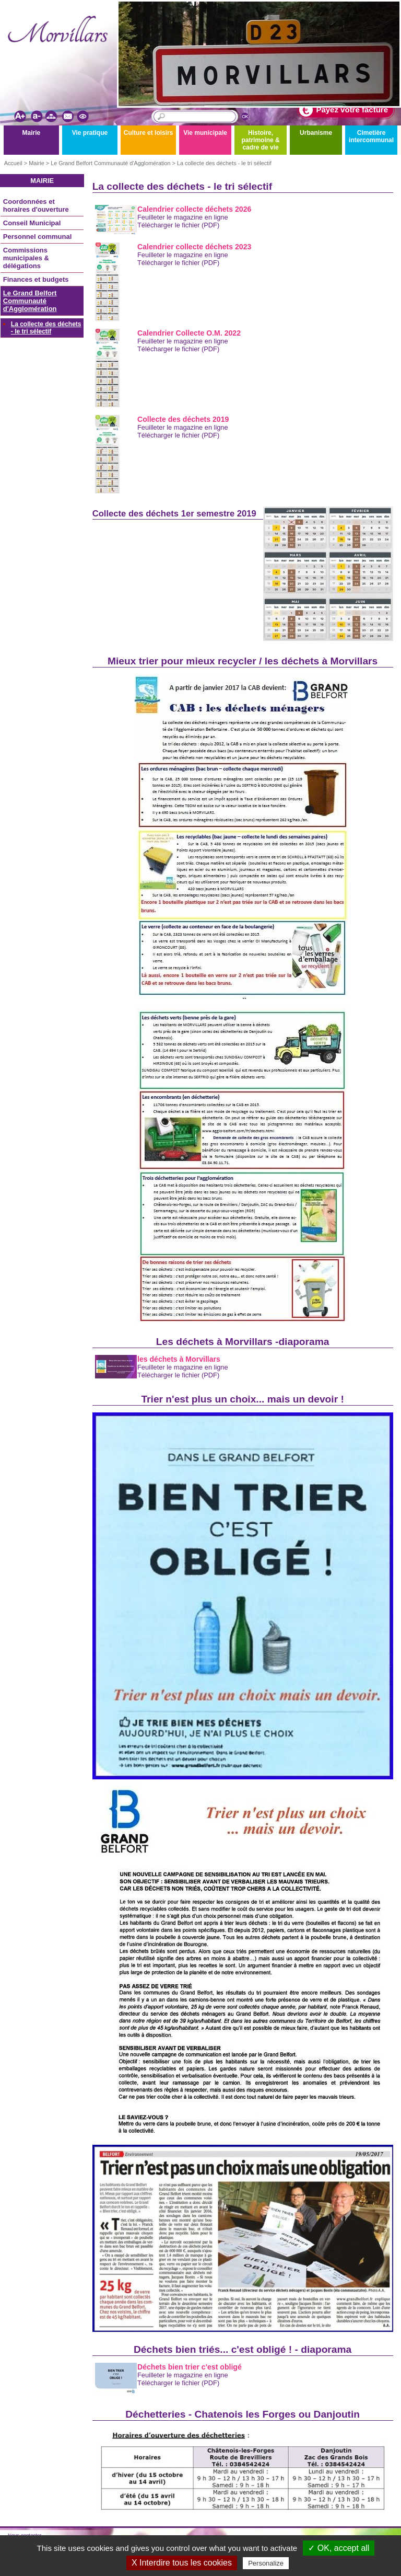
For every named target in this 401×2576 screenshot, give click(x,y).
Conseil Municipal (32, 223)
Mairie (31, 132)
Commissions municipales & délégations (26, 258)
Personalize (266, 2563)
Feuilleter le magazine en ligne (182, 217)
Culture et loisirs (148, 132)
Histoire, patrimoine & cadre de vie (260, 140)
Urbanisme (316, 132)
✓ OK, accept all (338, 2548)
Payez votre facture (343, 110)
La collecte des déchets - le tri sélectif (224, 163)
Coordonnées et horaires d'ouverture (36, 205)
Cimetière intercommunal (371, 136)
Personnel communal (37, 236)
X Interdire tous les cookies (182, 2562)
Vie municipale (205, 132)
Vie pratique (90, 132)
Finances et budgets (36, 279)
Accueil (13, 163)
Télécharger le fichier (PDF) (178, 225)
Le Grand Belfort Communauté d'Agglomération (110, 163)
